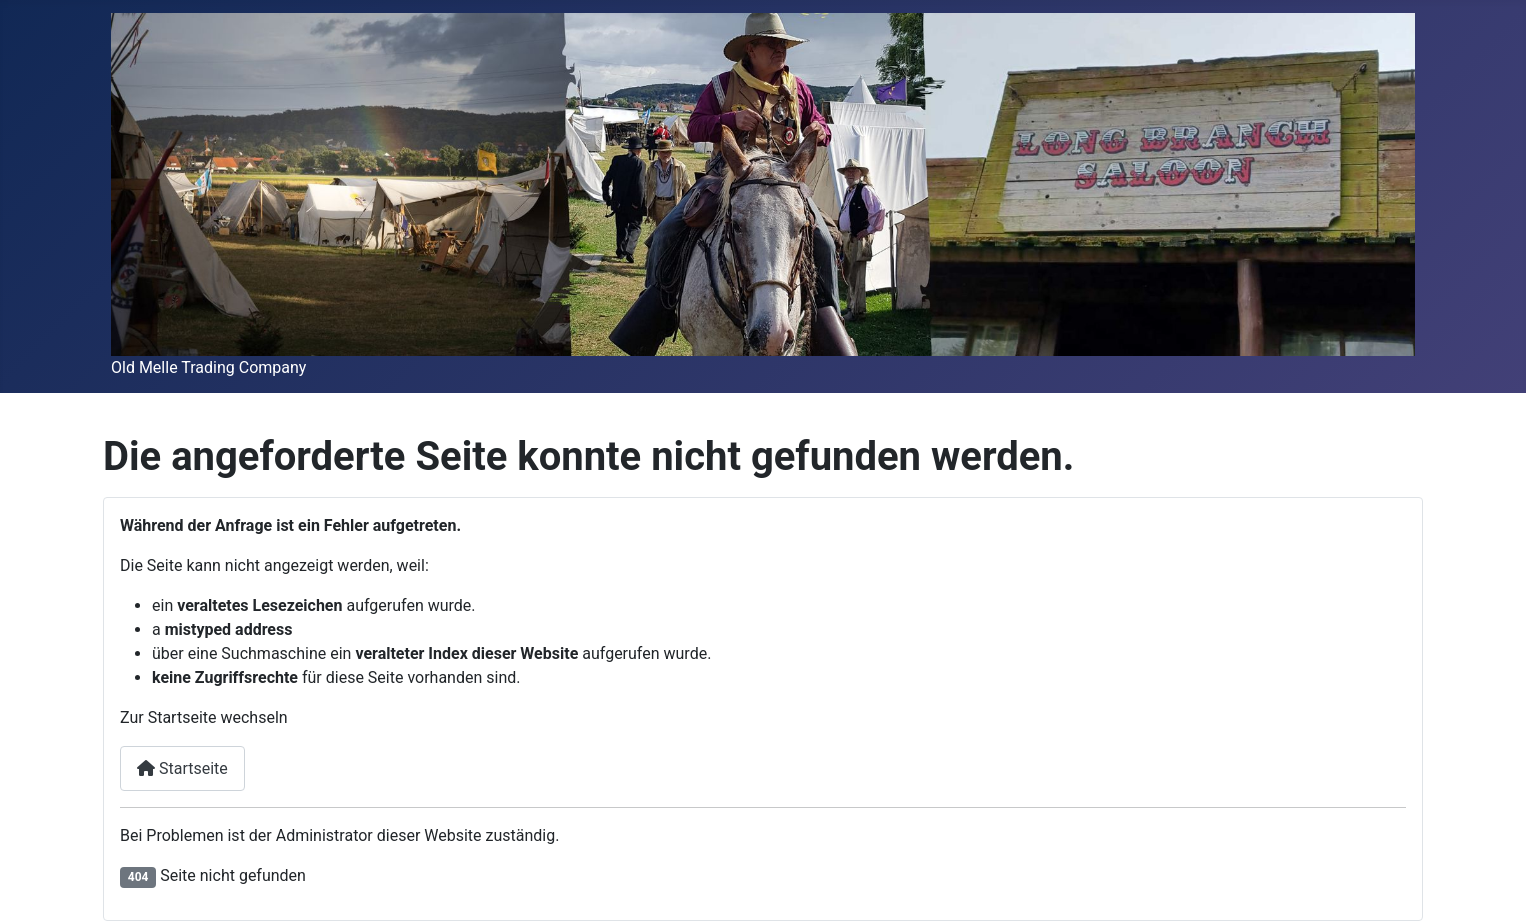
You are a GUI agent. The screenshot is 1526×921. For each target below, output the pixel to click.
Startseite (182, 768)
